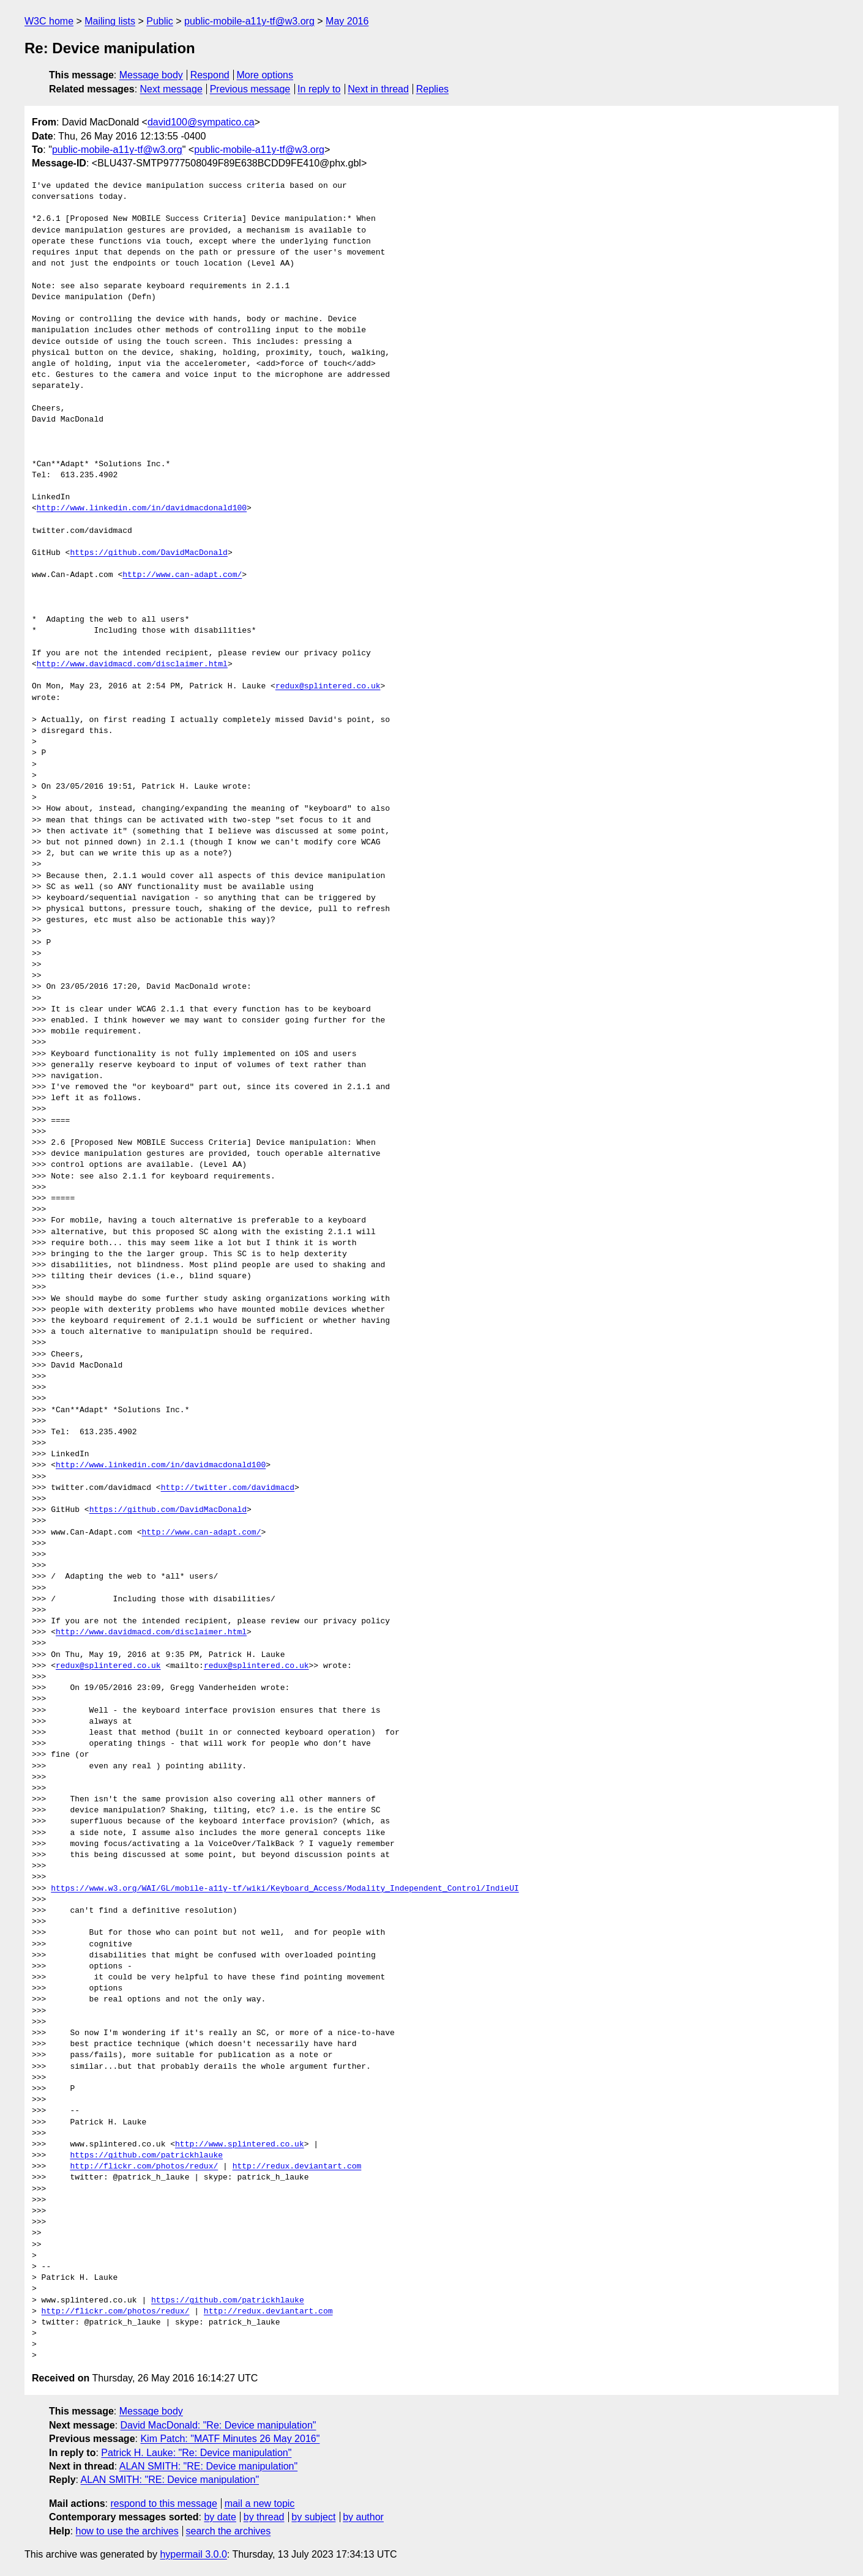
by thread (264, 2517)
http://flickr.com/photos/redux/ (144, 2166)
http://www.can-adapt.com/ (182, 575)
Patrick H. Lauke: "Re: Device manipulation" (196, 2453)
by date (220, 2517)
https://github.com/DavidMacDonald (148, 553)
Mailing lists (109, 21)
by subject (313, 2517)
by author (363, 2517)
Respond (210, 75)
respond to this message (163, 2503)
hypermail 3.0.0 (193, 2554)
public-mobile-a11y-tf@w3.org (249, 21)
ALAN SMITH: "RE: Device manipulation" (208, 2466)
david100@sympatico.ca (201, 122)
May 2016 (347, 21)
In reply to (318, 89)
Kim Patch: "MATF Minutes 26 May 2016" (229, 2438)
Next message (171, 89)
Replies (432, 89)
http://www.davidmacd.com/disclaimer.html (132, 664)
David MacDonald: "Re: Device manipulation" (218, 2425)
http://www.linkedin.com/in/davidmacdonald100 (142, 508)
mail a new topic (260, 2503)
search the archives (228, 2531)
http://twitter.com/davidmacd (227, 1488)
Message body (151, 75)
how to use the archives (127, 2531)
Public (159, 21)
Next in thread (378, 89)
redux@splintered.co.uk (328, 686)
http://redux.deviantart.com (297, 2166)
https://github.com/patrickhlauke (146, 2155)
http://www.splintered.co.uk (239, 2144)
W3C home (48, 21)
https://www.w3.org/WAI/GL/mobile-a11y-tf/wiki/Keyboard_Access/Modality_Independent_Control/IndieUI (284, 1888)
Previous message (250, 89)
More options (265, 75)
